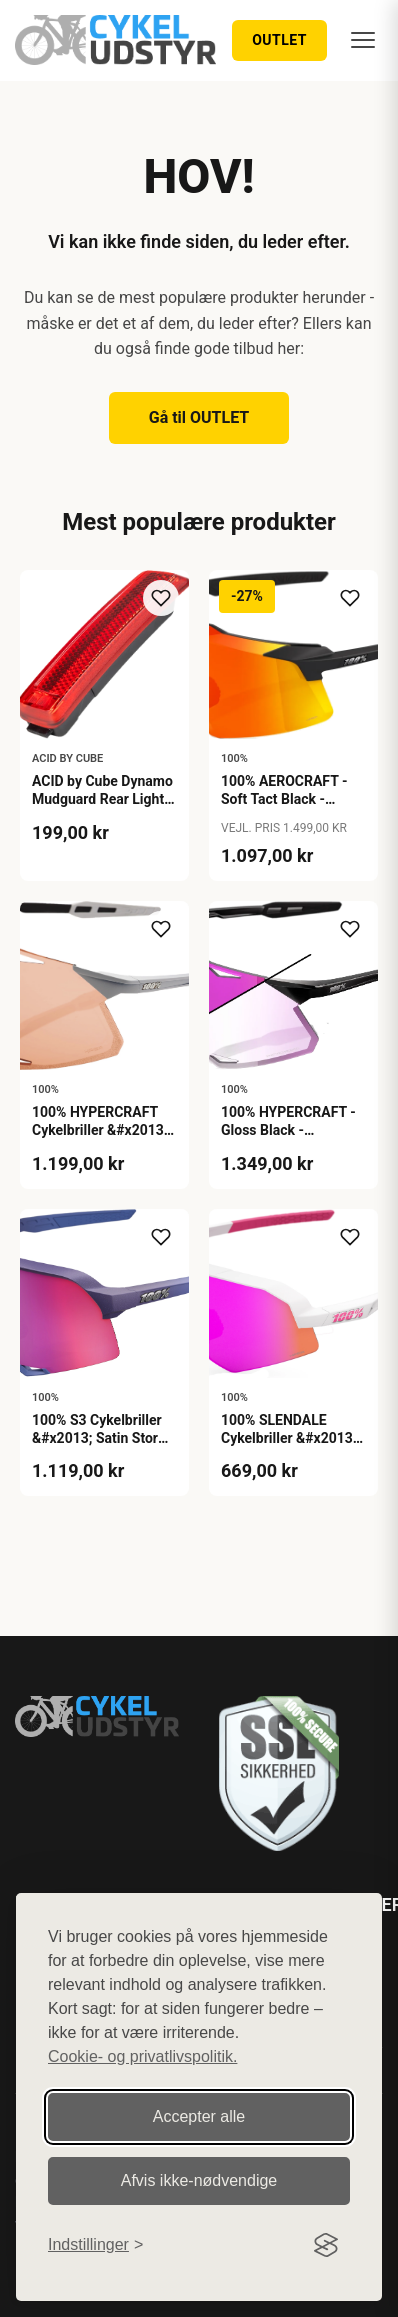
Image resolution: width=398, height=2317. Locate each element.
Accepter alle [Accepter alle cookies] (199, 2116)
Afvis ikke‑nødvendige (199, 2180)
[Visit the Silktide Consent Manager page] (326, 2245)
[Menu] (363, 40)
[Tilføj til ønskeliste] (161, 598)
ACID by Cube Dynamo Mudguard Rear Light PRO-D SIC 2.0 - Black (102, 799)
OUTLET (279, 40)
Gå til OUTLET (199, 417)
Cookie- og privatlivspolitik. (142, 2056)
